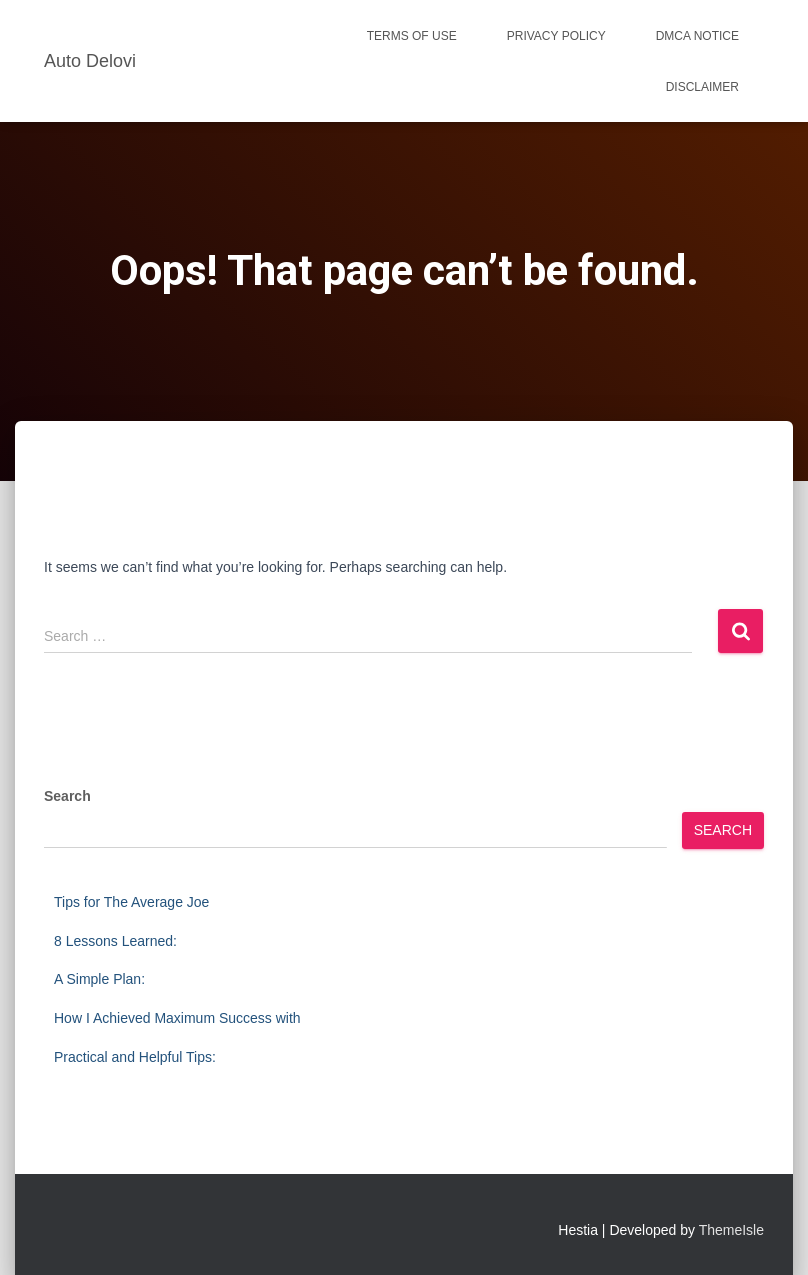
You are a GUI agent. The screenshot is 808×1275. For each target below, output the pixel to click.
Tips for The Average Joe (131, 902)
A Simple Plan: (99, 979)
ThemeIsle (731, 1230)
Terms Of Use (412, 36)
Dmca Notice (697, 36)
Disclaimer (702, 87)
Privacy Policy (556, 36)
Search (67, 796)
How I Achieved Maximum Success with (177, 1018)
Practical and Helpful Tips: (135, 1057)
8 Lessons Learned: (115, 941)
